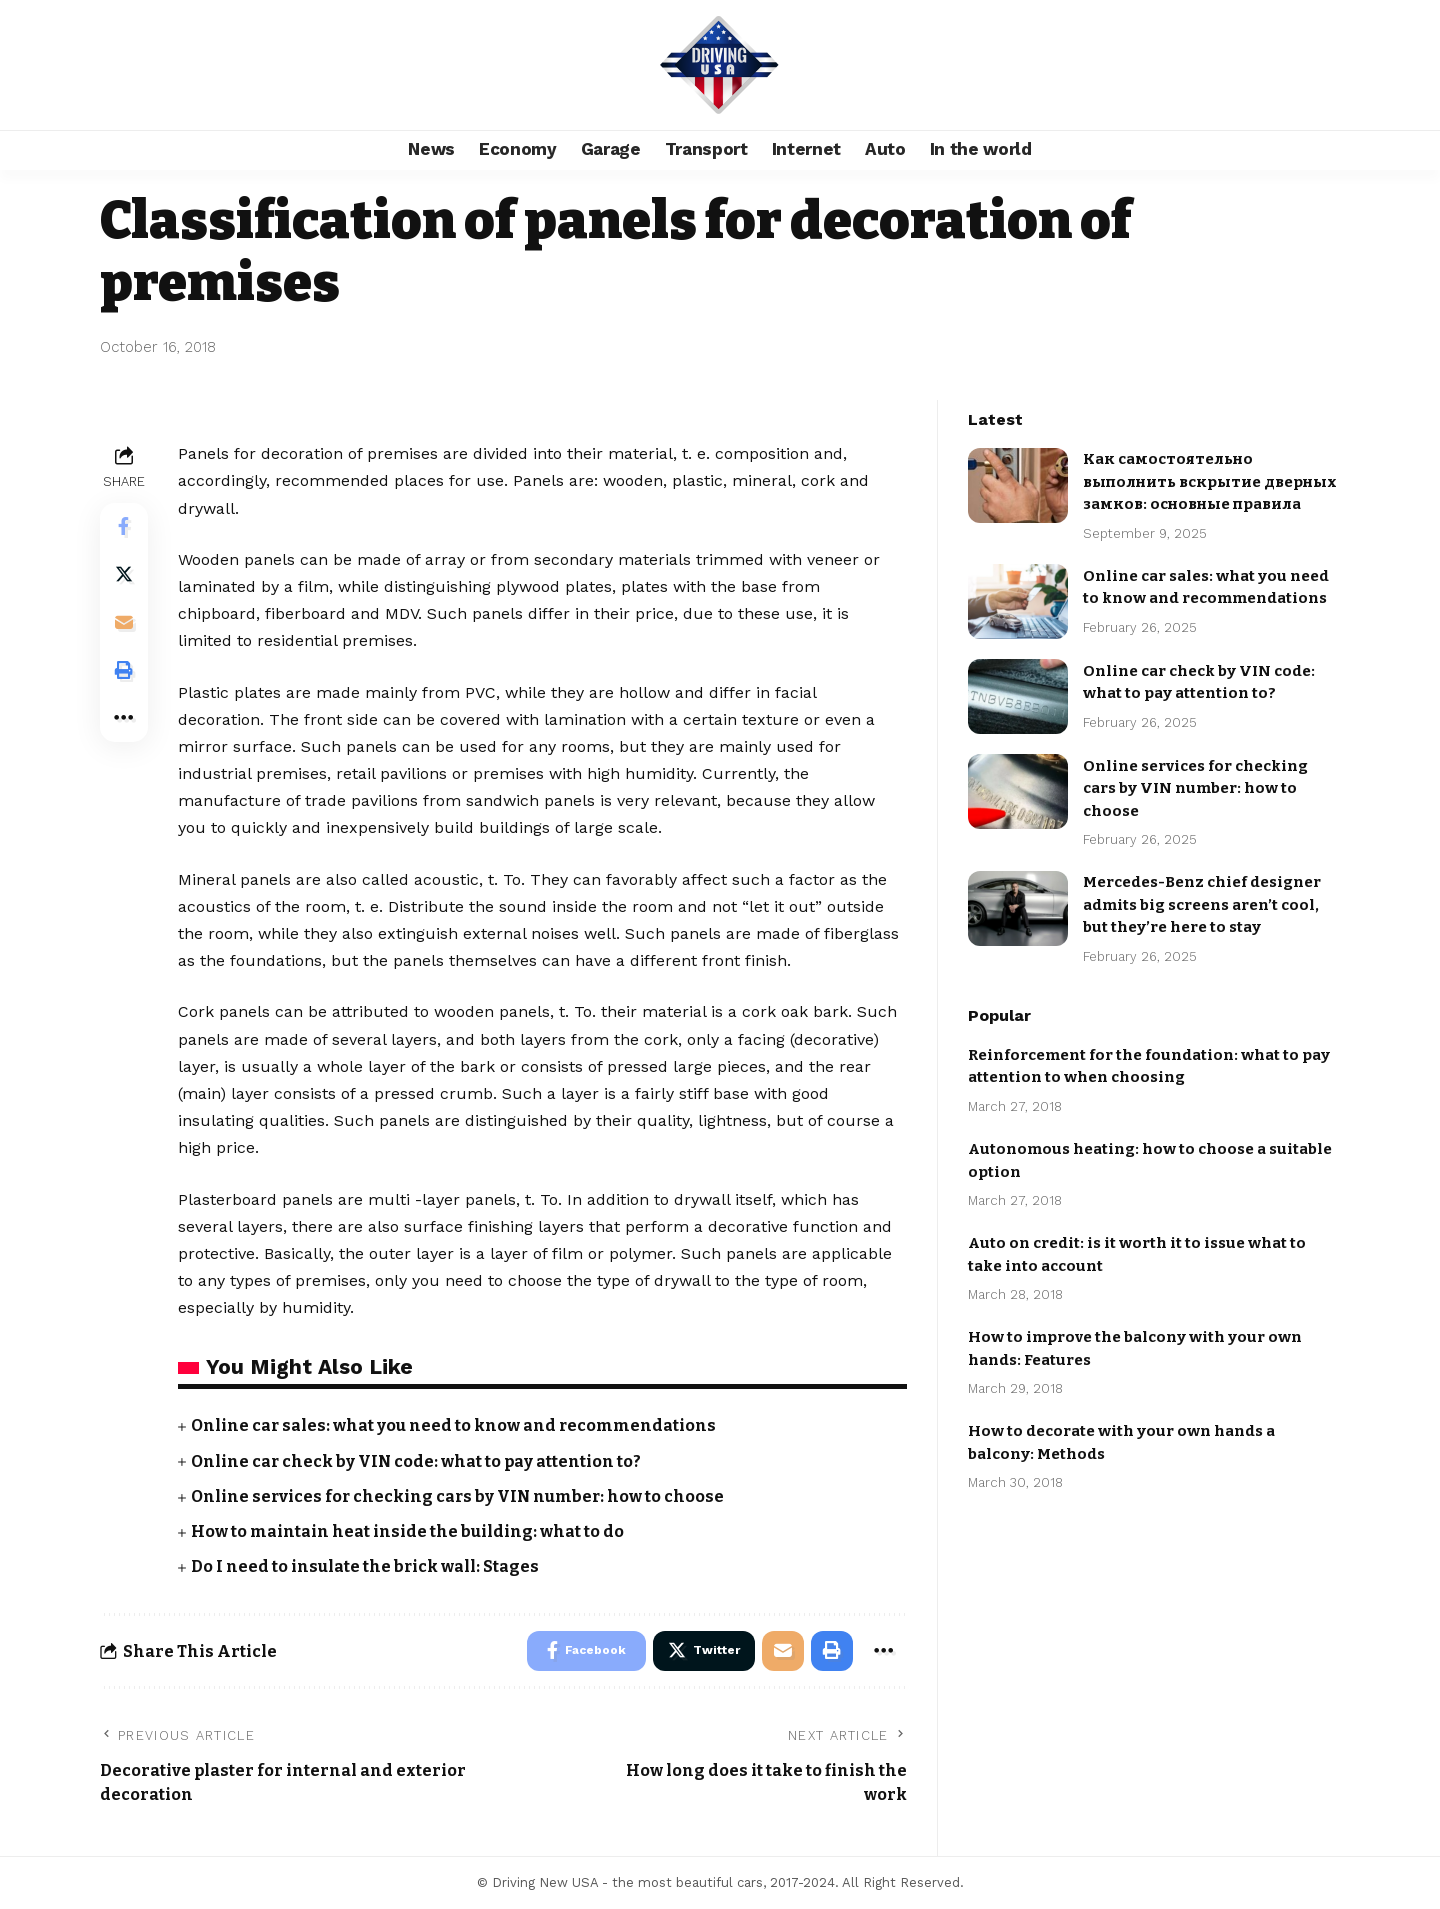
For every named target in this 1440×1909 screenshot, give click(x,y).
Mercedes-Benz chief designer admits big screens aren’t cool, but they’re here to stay (1202, 892)
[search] (1315, 65)
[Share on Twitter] (124, 575)
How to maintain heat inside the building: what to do (407, 1531)
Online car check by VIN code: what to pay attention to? (416, 1461)
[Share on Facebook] (124, 527)
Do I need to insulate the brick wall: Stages (365, 1566)
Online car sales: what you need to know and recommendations (454, 1425)
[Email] (124, 623)
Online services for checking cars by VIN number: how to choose (459, 1496)
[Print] (124, 671)
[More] (124, 719)
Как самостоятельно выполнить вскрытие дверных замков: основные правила (1210, 469)
